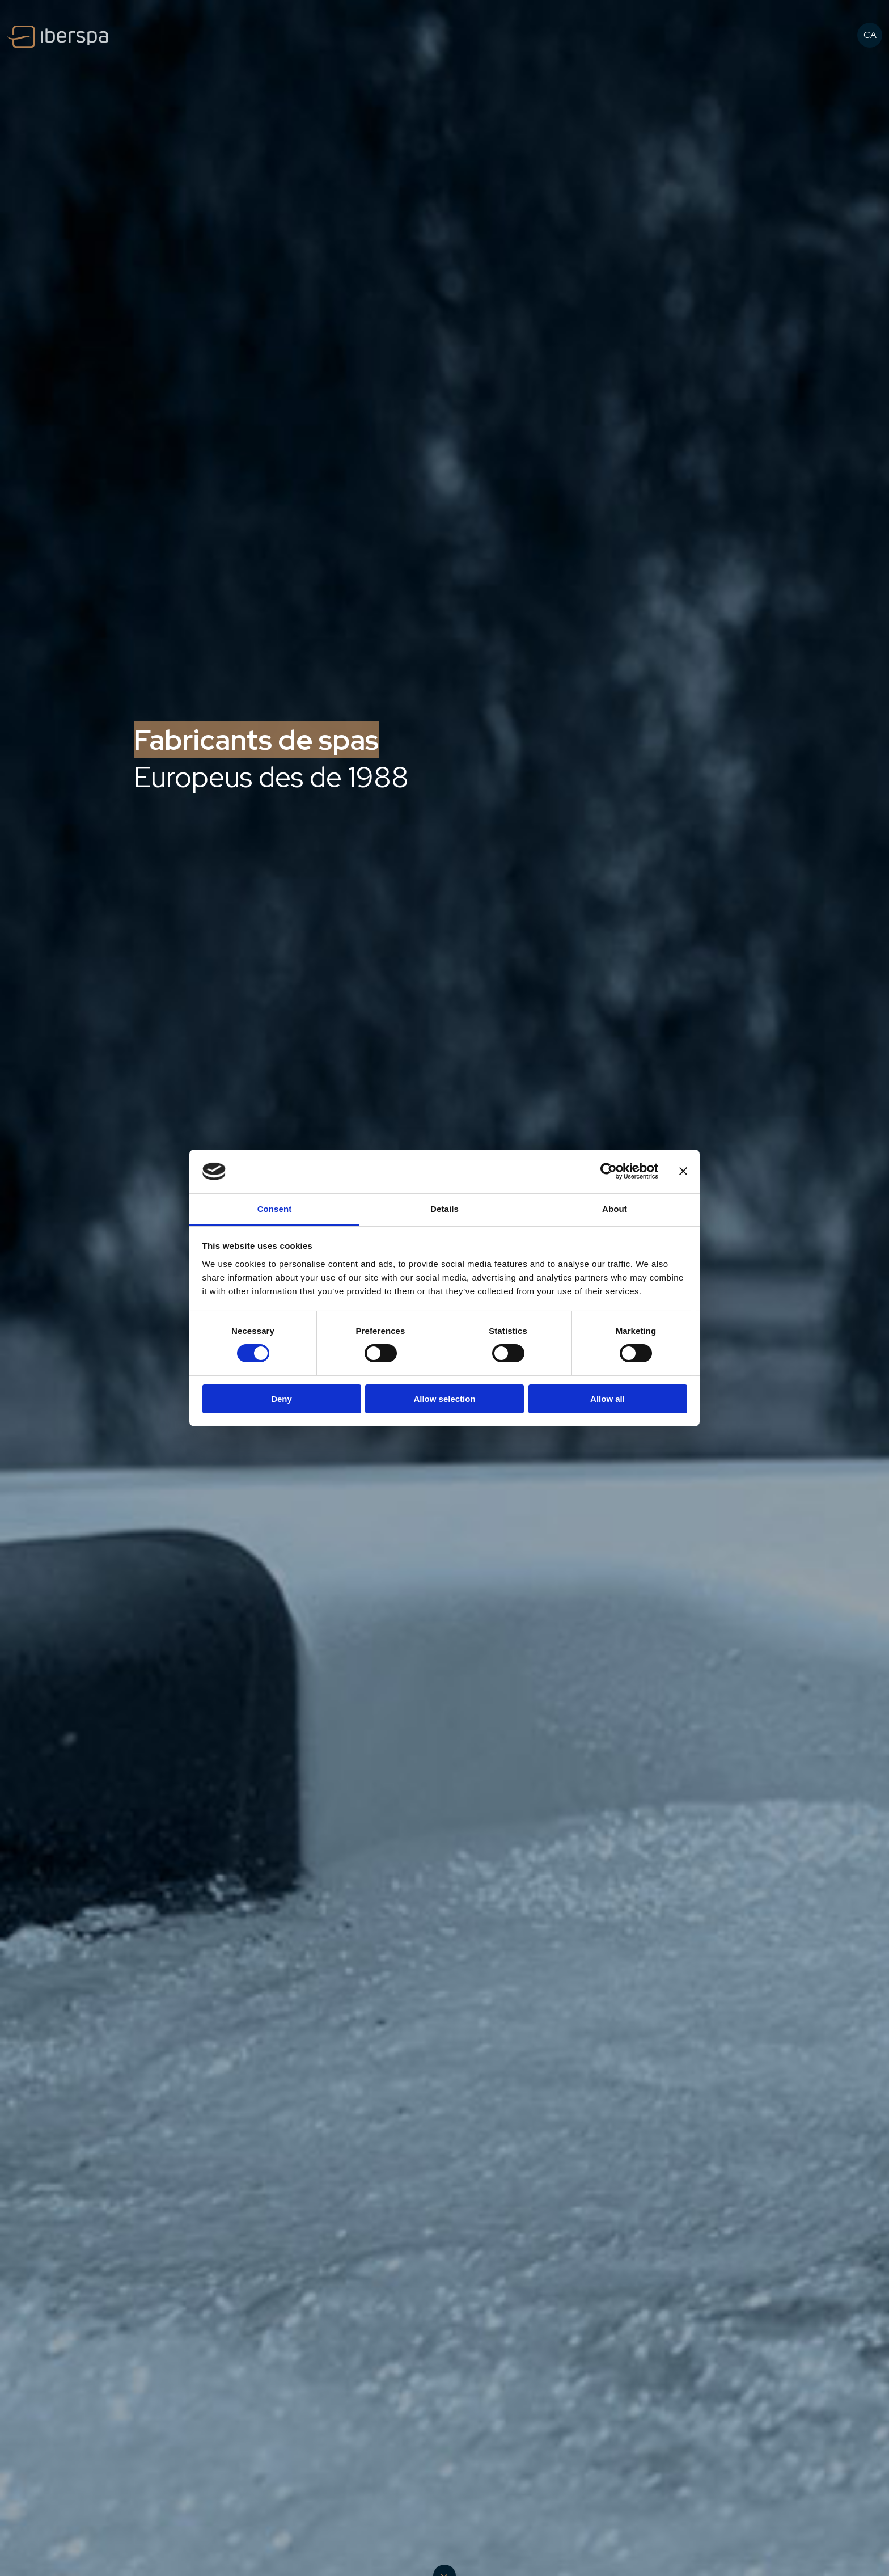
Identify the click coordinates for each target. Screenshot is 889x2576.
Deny (281, 1399)
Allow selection (444, 1399)
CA (870, 35)
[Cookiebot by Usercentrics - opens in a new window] (608, 1171)
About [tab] (614, 1209)
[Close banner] (683, 1171)
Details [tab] (444, 1209)
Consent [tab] (274, 1209)
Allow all (607, 1399)
